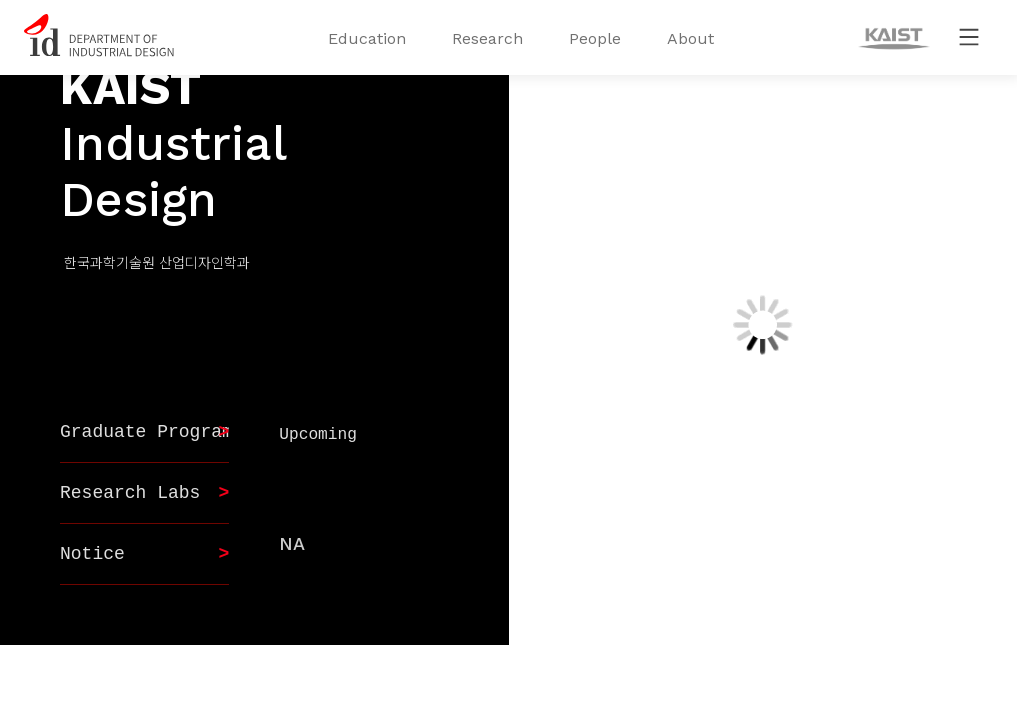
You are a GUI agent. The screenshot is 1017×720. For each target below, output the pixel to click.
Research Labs (130, 493)
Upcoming (318, 435)
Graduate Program (146, 432)
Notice (92, 554)
